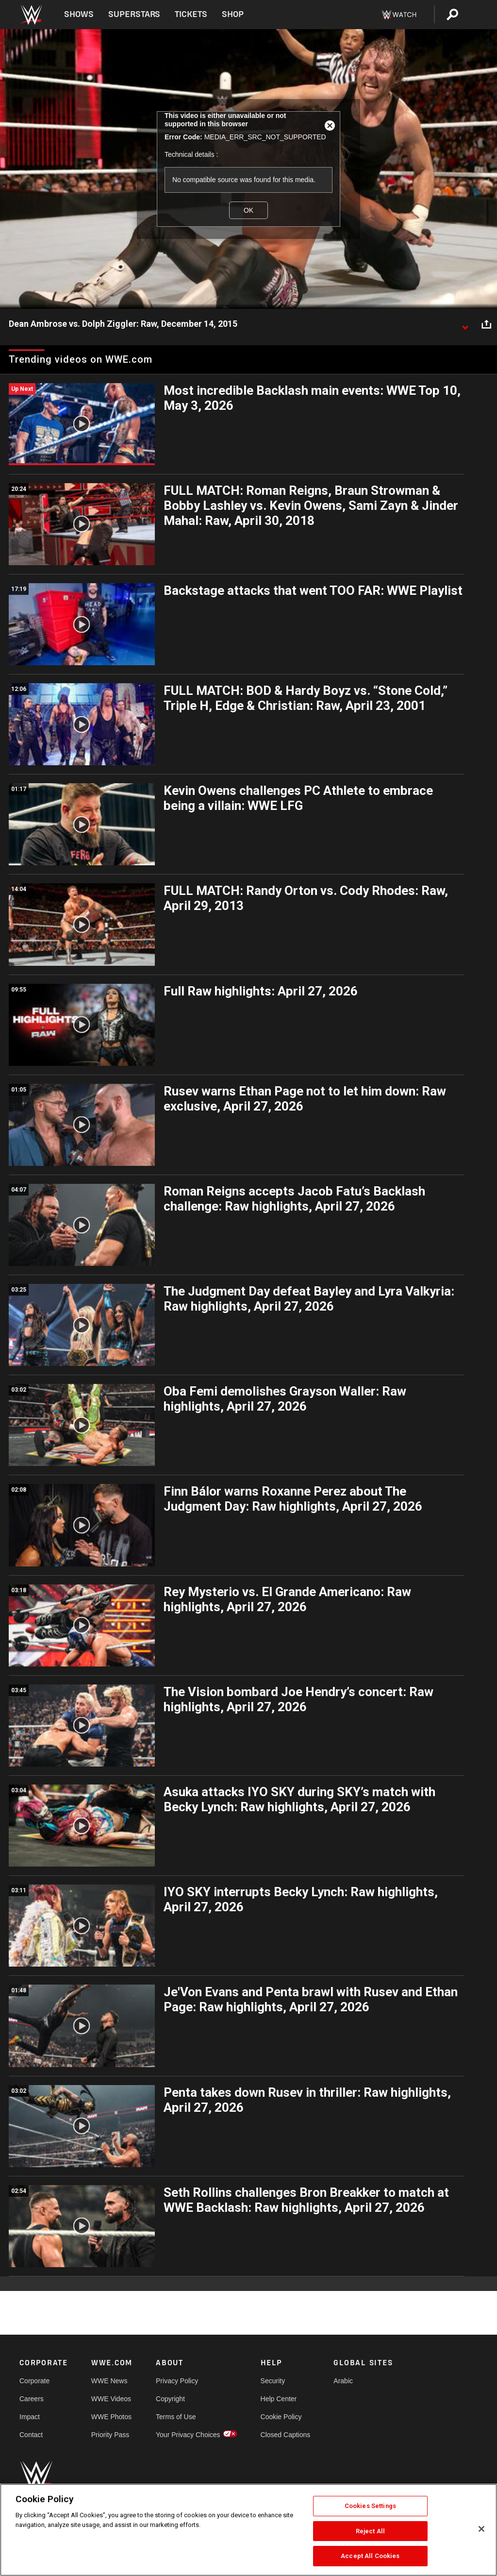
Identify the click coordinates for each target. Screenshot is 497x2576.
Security (273, 2381)
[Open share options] (486, 324)
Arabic (343, 2381)
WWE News (109, 2381)
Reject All (370, 2531)
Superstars (134, 14)
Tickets (191, 14)
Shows (79, 14)
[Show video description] (465, 324)
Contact (31, 2435)
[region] (248, 2530)
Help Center (279, 2399)
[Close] (481, 2529)
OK (248, 210)
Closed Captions (286, 2435)
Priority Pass (110, 2435)
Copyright (170, 2399)
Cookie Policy (281, 2417)
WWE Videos (111, 2399)
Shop (233, 14)
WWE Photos (111, 2417)
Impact (29, 2417)
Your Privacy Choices (188, 2435)
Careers (31, 2399)
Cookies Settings (370, 2505)
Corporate (34, 2381)
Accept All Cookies (370, 2555)
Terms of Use (176, 2417)
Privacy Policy (177, 2381)
